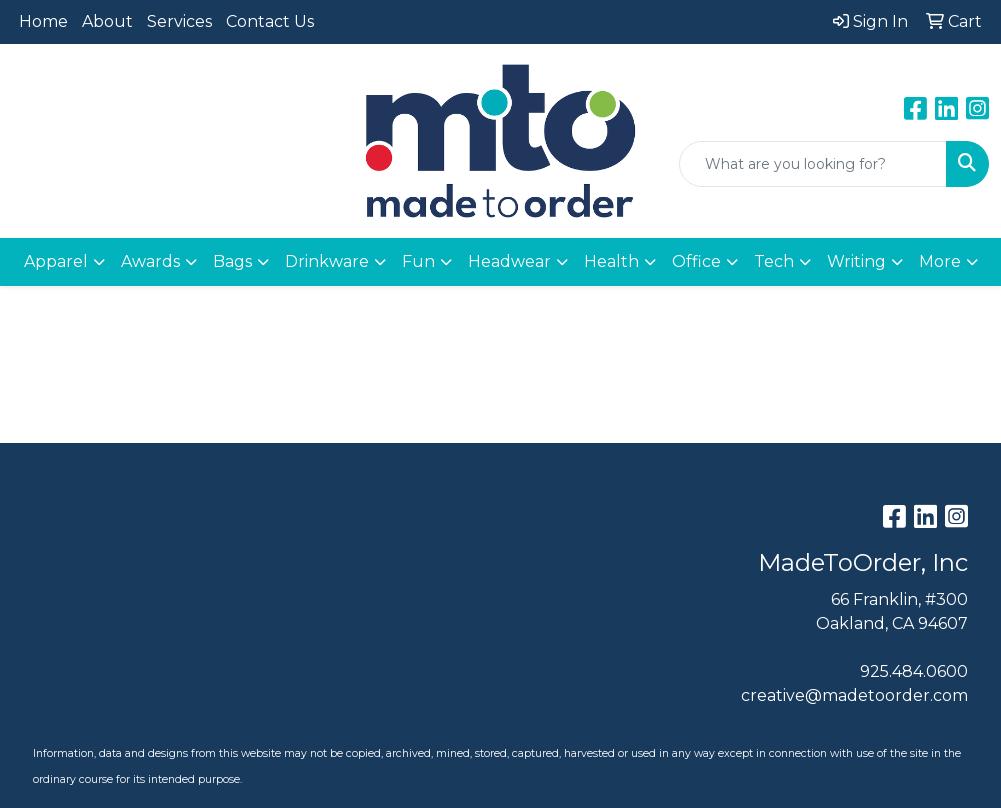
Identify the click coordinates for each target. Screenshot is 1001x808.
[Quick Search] (813, 164)
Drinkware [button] (327, 261)
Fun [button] (418, 261)
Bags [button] (232, 261)
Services (179, 21)
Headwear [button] (509, 261)
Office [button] (696, 261)
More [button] (940, 261)
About (107, 21)
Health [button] (611, 261)
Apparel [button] (56, 261)
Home (43, 21)
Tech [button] (774, 261)
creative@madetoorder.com (854, 695)
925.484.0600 (914, 671)
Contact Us (270, 21)
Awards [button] (150, 261)
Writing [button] (856, 261)
